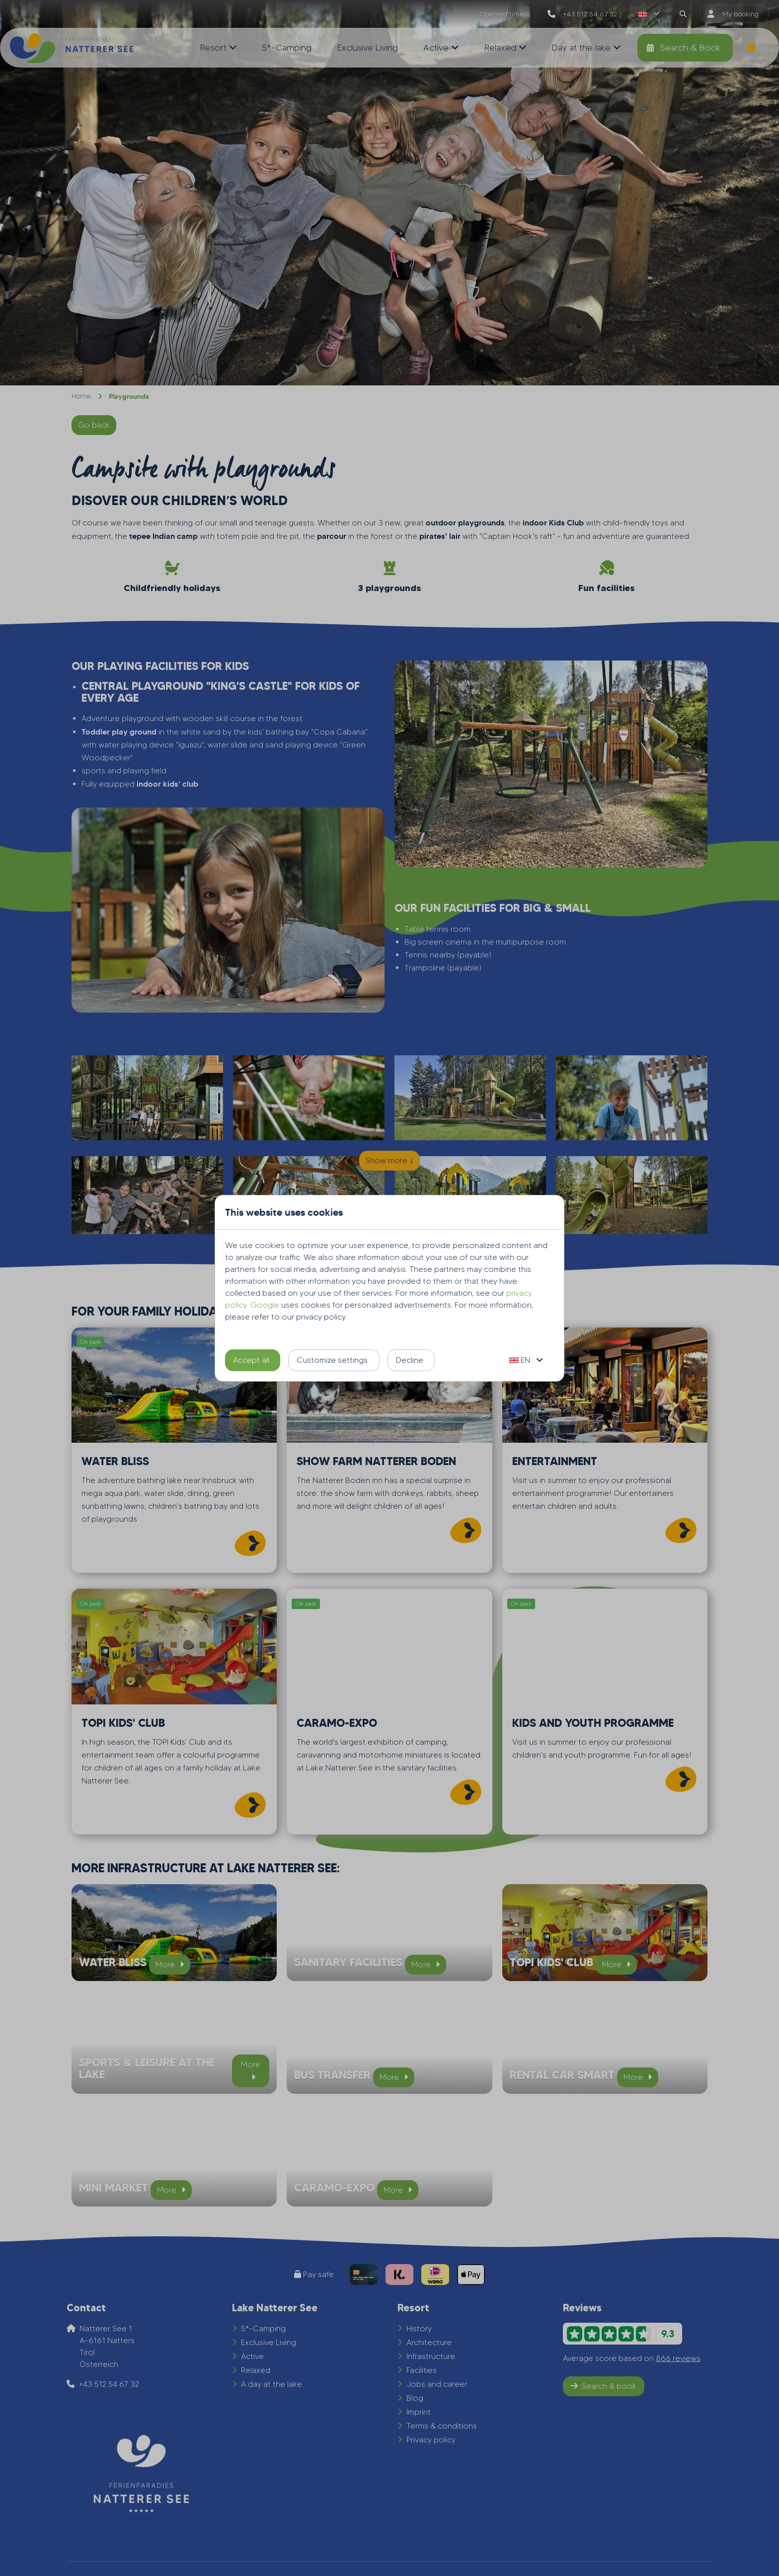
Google (264, 1305)
